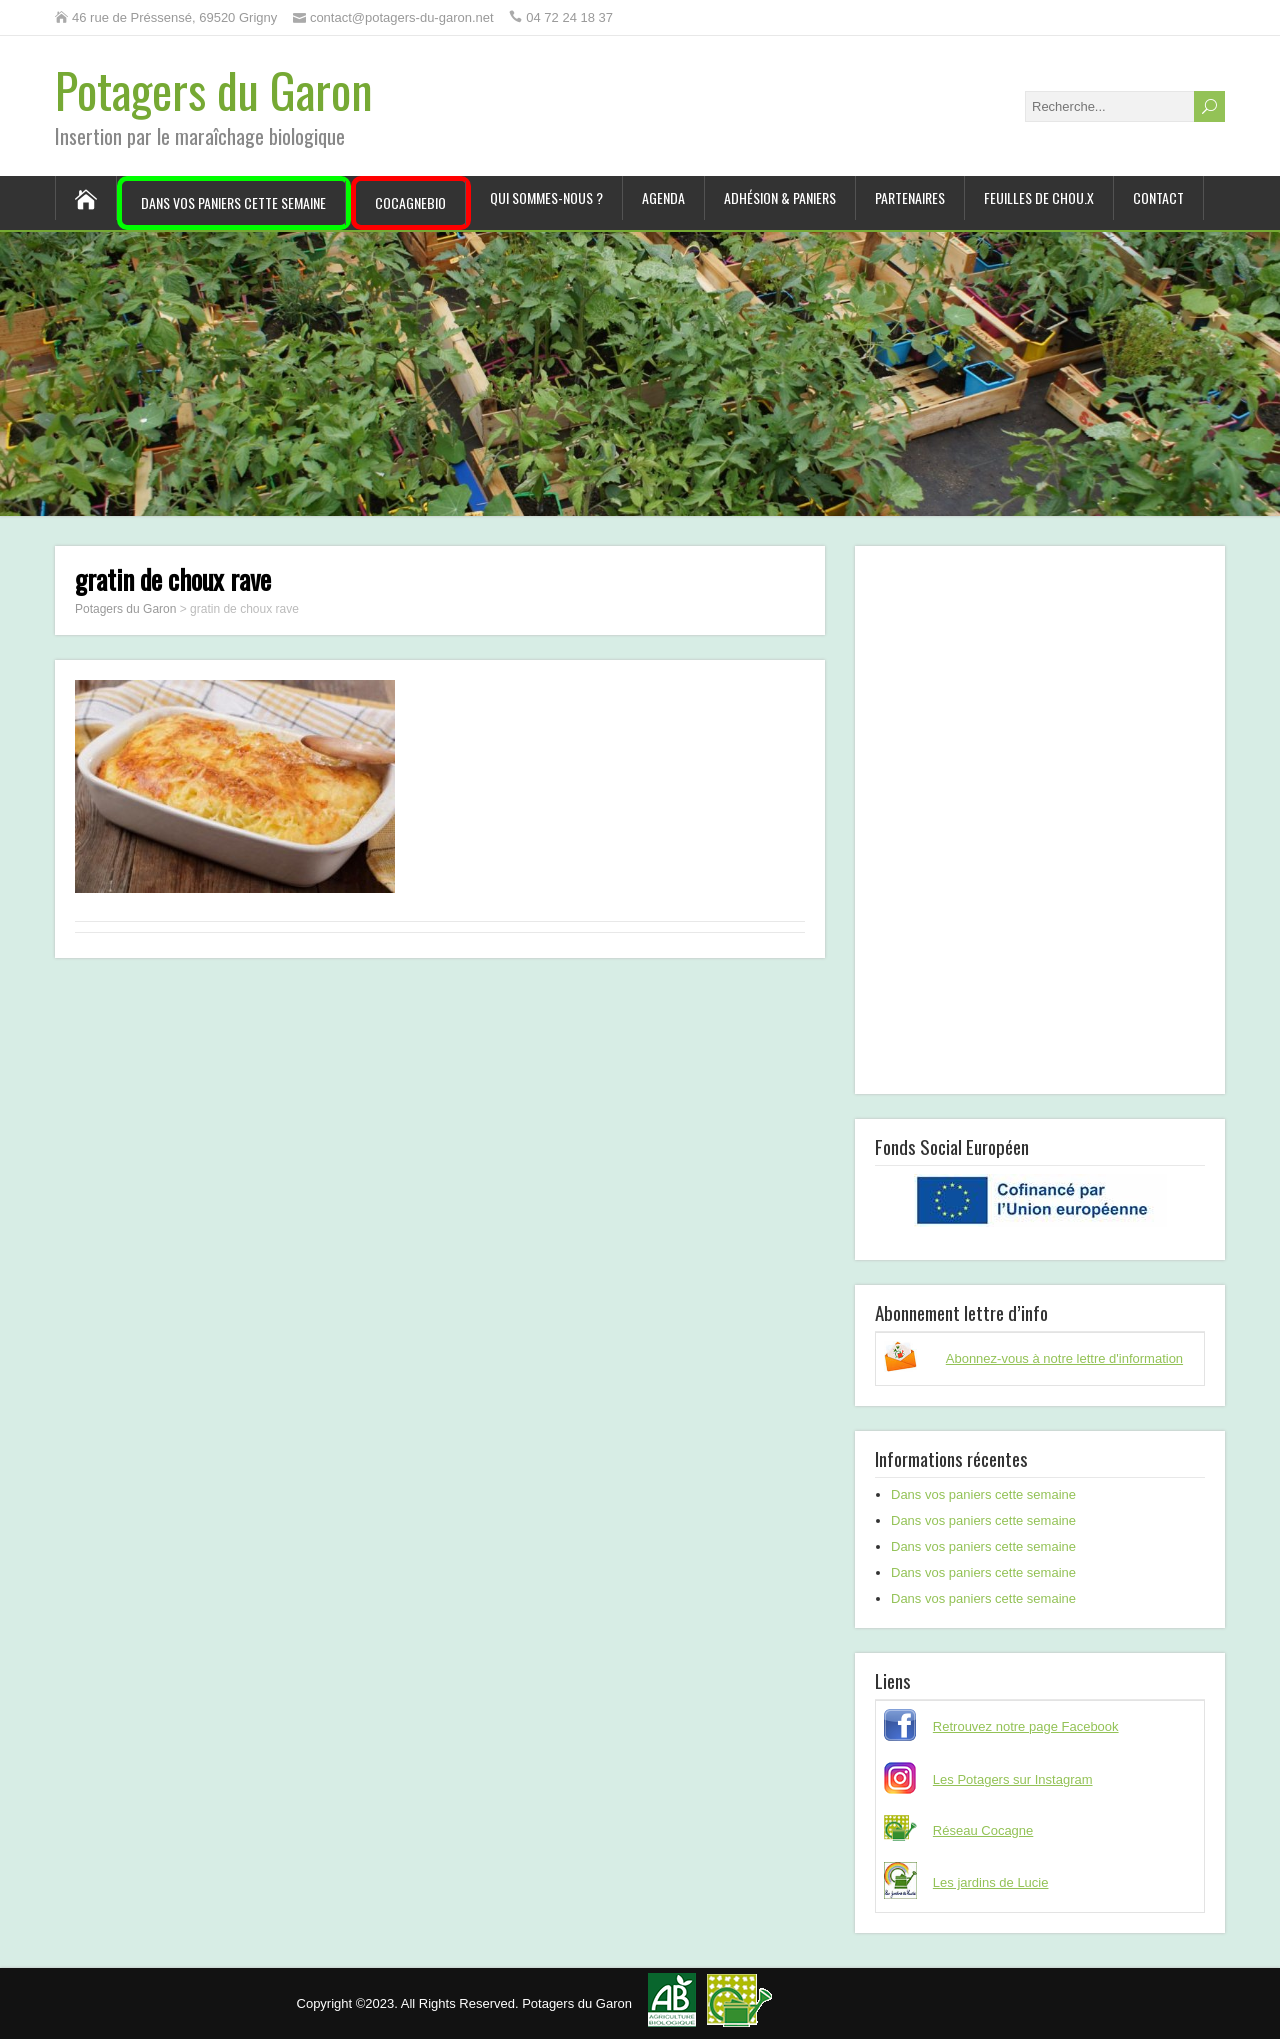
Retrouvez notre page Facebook (1026, 1726)
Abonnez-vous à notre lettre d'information (1064, 1358)
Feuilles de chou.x (1039, 197)
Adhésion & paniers (780, 197)
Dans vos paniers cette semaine (233, 202)
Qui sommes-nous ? (546, 197)
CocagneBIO (410, 202)
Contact (1158, 197)
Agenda (663, 197)
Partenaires (910, 197)
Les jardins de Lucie (991, 1882)
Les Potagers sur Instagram (1013, 1779)
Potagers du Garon (214, 89)
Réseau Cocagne (983, 1830)
